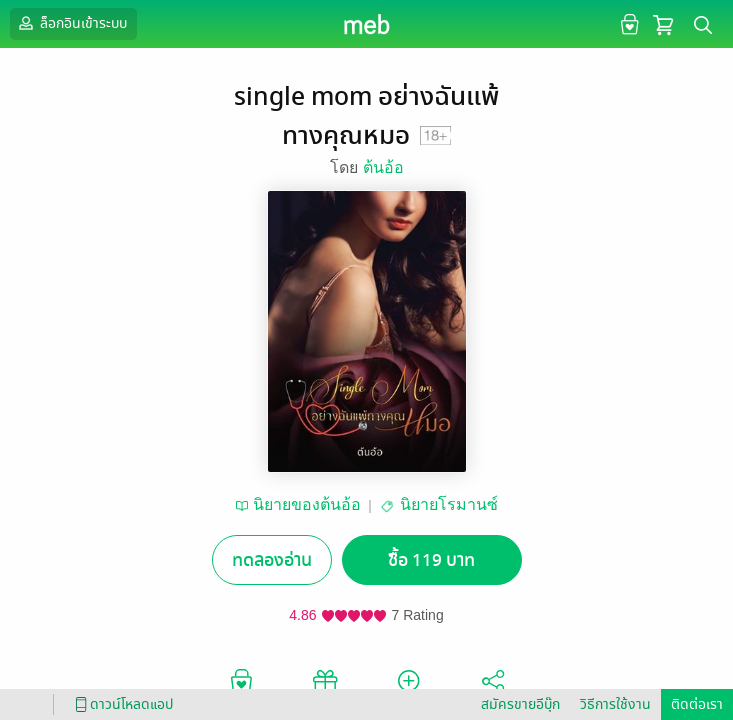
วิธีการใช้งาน (615, 704)
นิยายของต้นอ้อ (307, 504)
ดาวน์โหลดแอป (121, 704)
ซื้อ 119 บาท (431, 560)
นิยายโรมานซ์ (449, 504)
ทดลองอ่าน (272, 560)
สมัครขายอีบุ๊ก (520, 704)
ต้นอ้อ (383, 167)
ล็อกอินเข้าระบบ (71, 23)
